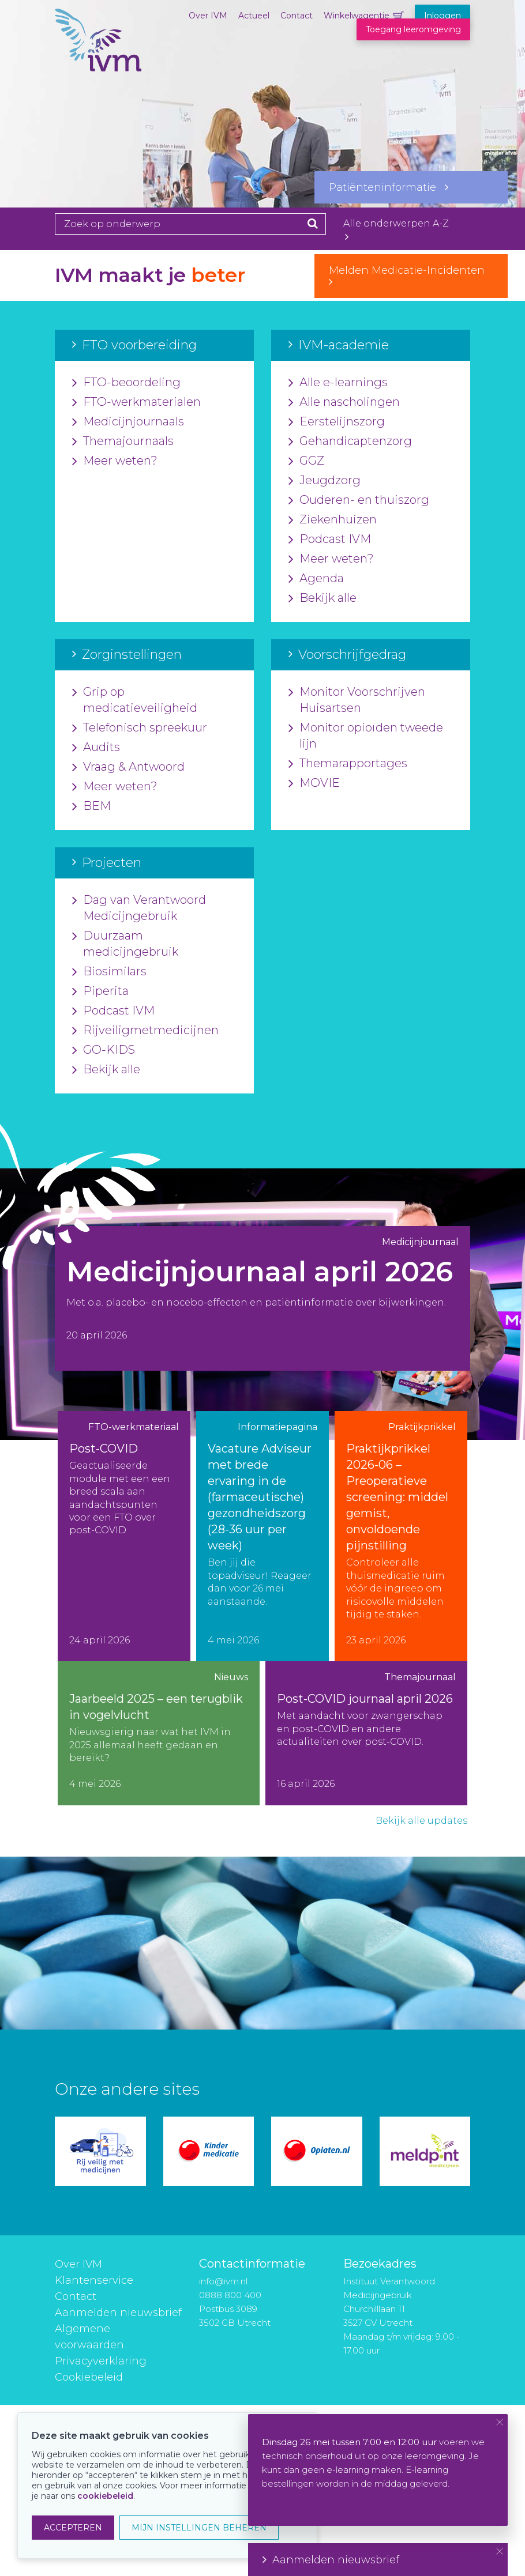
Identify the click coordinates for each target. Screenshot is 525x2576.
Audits (96, 747)
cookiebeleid (105, 2496)
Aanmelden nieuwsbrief (118, 2312)
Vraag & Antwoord (128, 767)
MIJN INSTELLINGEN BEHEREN (199, 2527)
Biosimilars (109, 971)
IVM (98, 66)
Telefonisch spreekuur (139, 728)
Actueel (253, 15)
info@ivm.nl (223, 2281)
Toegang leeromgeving (413, 29)
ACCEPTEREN (73, 2527)
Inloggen (442, 15)
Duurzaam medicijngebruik (125, 944)
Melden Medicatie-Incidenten (411, 275)
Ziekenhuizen (332, 520)
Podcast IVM (329, 539)
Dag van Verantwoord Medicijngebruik (139, 908)
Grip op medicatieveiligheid (134, 700)
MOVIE (314, 783)
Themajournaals (123, 441)
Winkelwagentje (356, 15)
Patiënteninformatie (388, 187)
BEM (91, 806)
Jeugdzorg (324, 480)
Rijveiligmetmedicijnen (145, 1030)
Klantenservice (94, 2280)
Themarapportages (347, 763)
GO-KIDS (103, 1050)
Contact (296, 15)
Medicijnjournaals (128, 422)
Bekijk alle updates (421, 1820)
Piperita (100, 991)
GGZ (306, 461)
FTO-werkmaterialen (136, 402)
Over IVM (208, 15)
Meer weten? (115, 461)
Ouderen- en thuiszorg (358, 500)
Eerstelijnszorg (336, 422)
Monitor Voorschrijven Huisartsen (356, 700)
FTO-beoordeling (126, 382)
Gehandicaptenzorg (350, 441)
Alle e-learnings (338, 382)
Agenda (316, 578)
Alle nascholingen (344, 402)
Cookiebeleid (89, 2377)
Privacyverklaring (101, 2361)
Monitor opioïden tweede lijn (365, 736)
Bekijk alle (322, 598)
